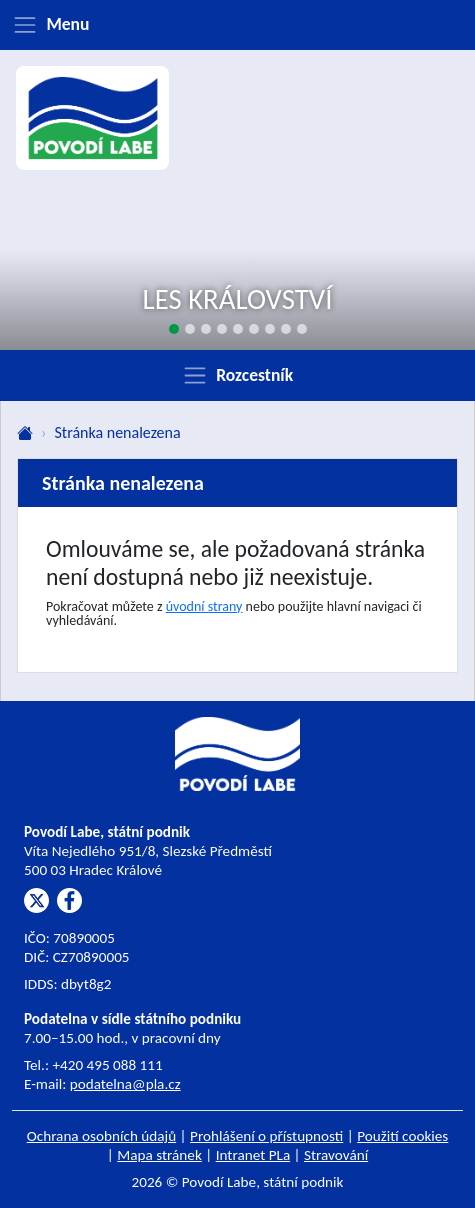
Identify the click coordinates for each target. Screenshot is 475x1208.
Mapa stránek (159, 1155)
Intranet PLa (253, 1155)
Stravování (336, 1155)
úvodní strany (204, 606)
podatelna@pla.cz (125, 1084)
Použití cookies (402, 1136)
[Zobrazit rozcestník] (237, 375)
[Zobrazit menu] (237, 25)
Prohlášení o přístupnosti (266, 1136)
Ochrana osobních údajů (102, 1136)
